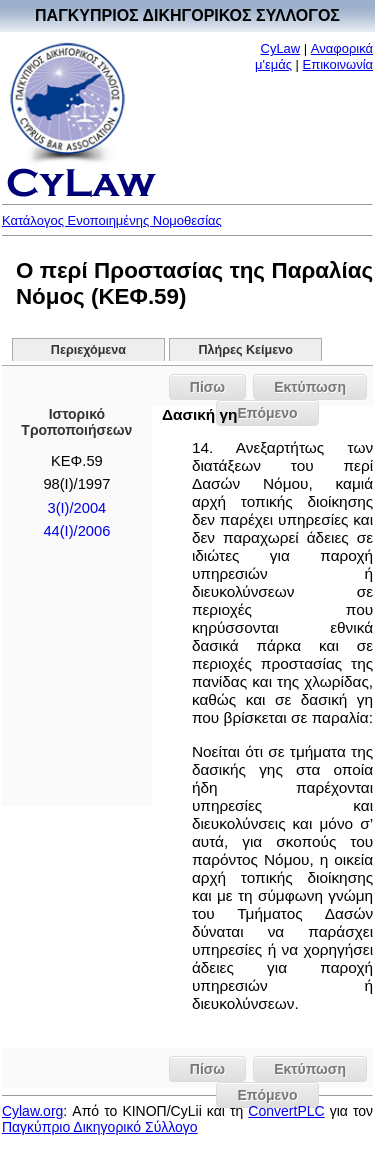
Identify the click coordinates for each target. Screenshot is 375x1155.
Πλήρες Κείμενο (245, 350)
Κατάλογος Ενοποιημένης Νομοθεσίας (112, 220)
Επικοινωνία (338, 64)
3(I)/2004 (76, 508)
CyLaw (281, 48)
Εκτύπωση (310, 387)
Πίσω (207, 387)
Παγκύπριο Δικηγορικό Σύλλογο (100, 1127)
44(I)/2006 (76, 531)
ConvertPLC (286, 1111)
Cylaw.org (32, 1111)
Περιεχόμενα (88, 350)
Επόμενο (267, 1095)
